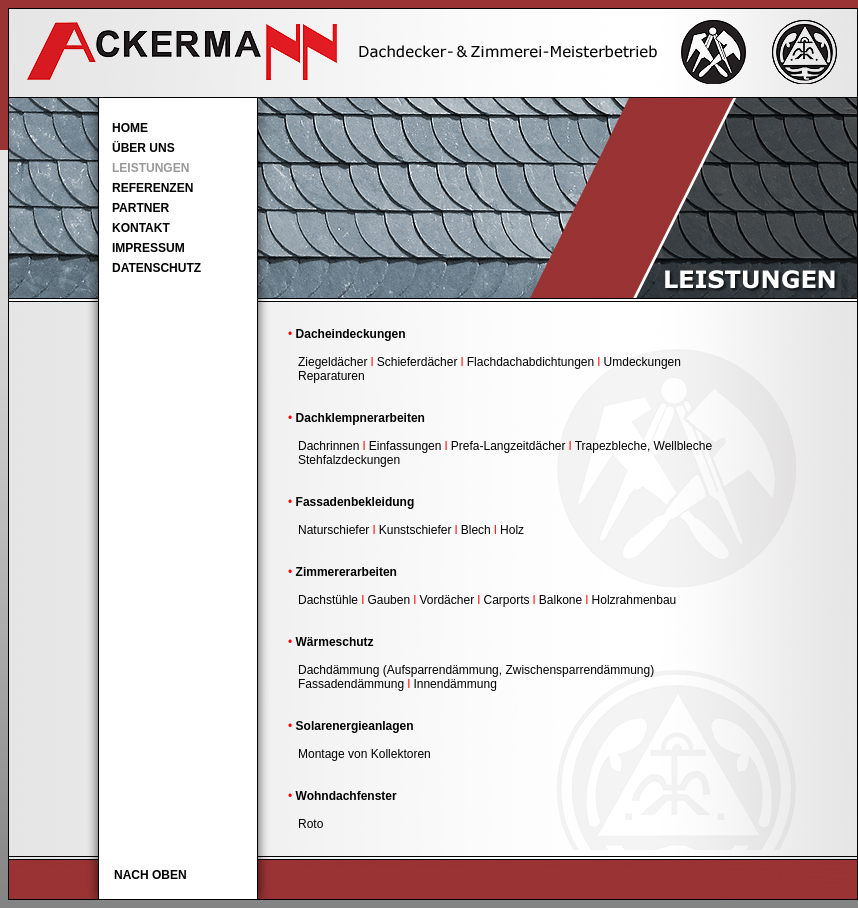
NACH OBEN (150, 875)
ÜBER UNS (143, 148)
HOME (130, 128)
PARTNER (140, 208)
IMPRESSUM (148, 248)
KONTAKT (141, 228)
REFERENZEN (152, 188)
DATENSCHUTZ (156, 268)
